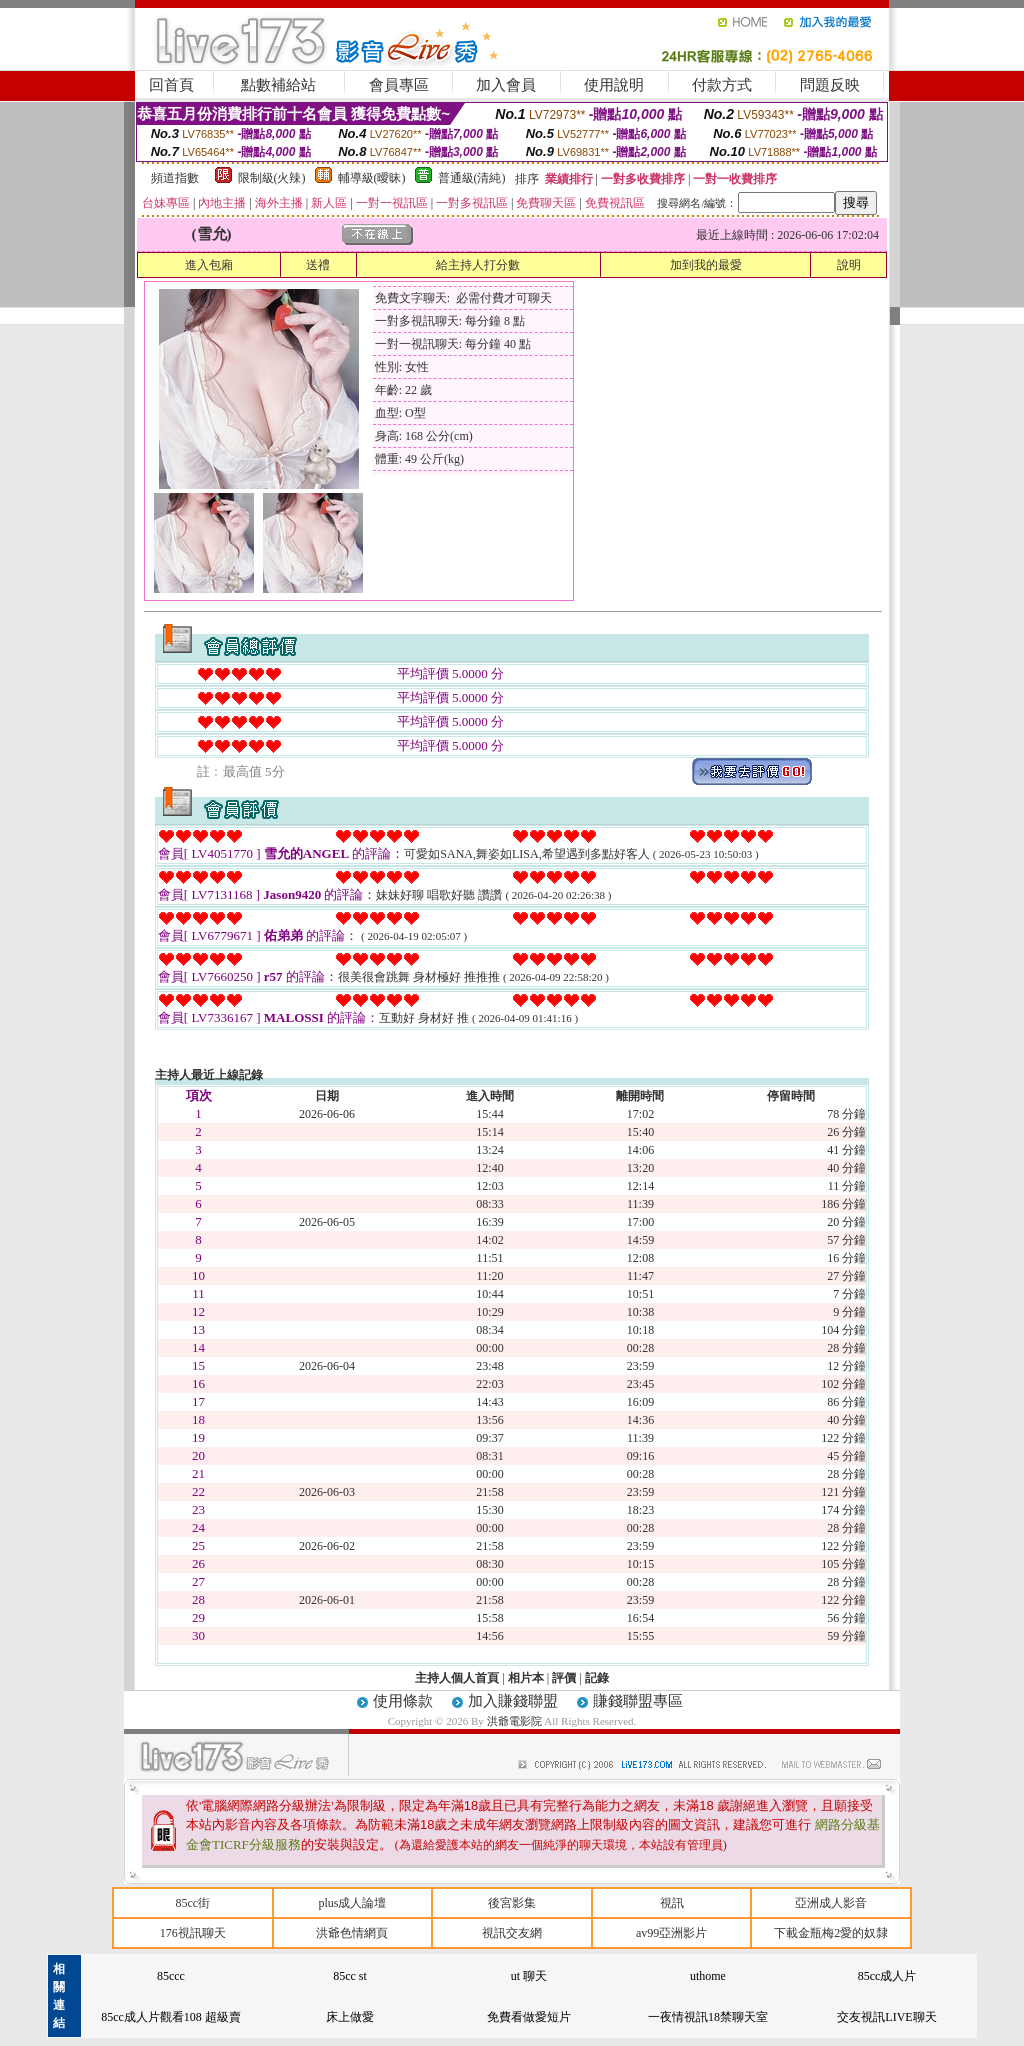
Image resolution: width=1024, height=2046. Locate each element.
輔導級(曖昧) (372, 178)
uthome (708, 1976)
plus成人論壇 (352, 1903)
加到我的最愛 (706, 265)
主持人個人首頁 (457, 1678)
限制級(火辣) (272, 178)
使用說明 (614, 85)
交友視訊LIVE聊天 (886, 2017)
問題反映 (830, 85)
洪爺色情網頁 (352, 1933)
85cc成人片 (887, 1976)
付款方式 (722, 85)
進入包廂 (209, 265)
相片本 (526, 1678)
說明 (849, 265)
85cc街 (192, 1903)
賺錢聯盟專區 (638, 1701)
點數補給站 (278, 85)
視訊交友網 (512, 1933)
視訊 (672, 1903)
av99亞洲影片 (671, 1933)
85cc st (350, 1976)
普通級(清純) (472, 178)
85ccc (171, 1976)
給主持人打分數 (478, 265)
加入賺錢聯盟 (513, 1701)
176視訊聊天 (193, 1933)
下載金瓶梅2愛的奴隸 (831, 1933)
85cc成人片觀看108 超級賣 (171, 2017)
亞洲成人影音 (831, 1903)
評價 (564, 1678)
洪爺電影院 (516, 1721)
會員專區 (399, 85)
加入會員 (506, 85)
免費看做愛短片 (529, 2017)
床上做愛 (350, 2017)
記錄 (597, 1678)
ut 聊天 (529, 1976)
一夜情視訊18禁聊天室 (708, 2017)
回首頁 (171, 85)
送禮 (318, 265)
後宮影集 (512, 1903)
